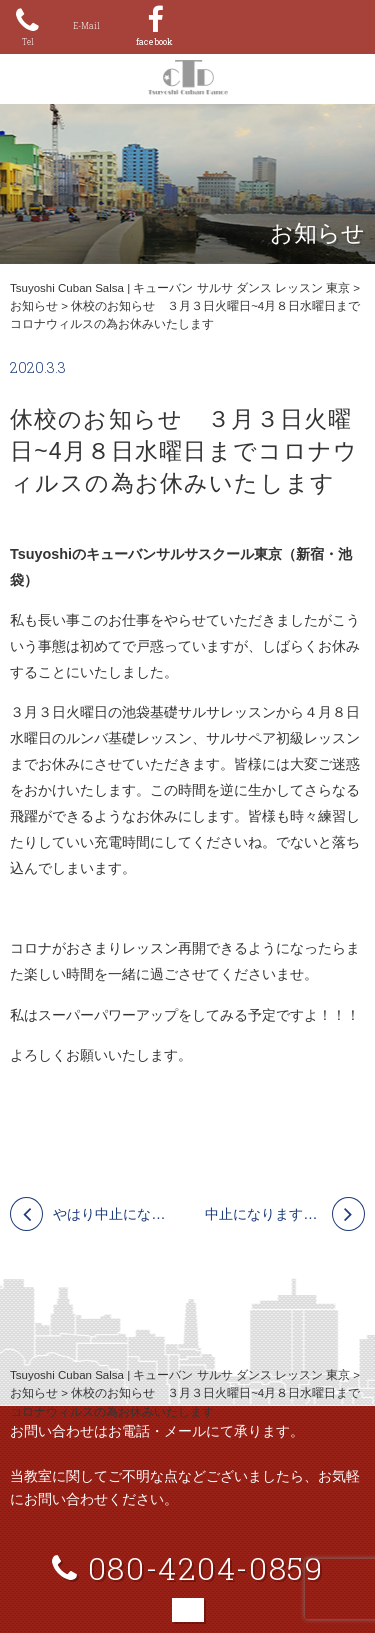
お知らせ (34, 306)
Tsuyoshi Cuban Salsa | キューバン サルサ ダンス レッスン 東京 (180, 288)
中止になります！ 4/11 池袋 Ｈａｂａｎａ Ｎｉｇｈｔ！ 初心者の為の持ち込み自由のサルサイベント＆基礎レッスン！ (285, 1214)
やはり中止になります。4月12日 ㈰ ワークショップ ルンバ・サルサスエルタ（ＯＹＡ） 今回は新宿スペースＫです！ (111, 1214)
